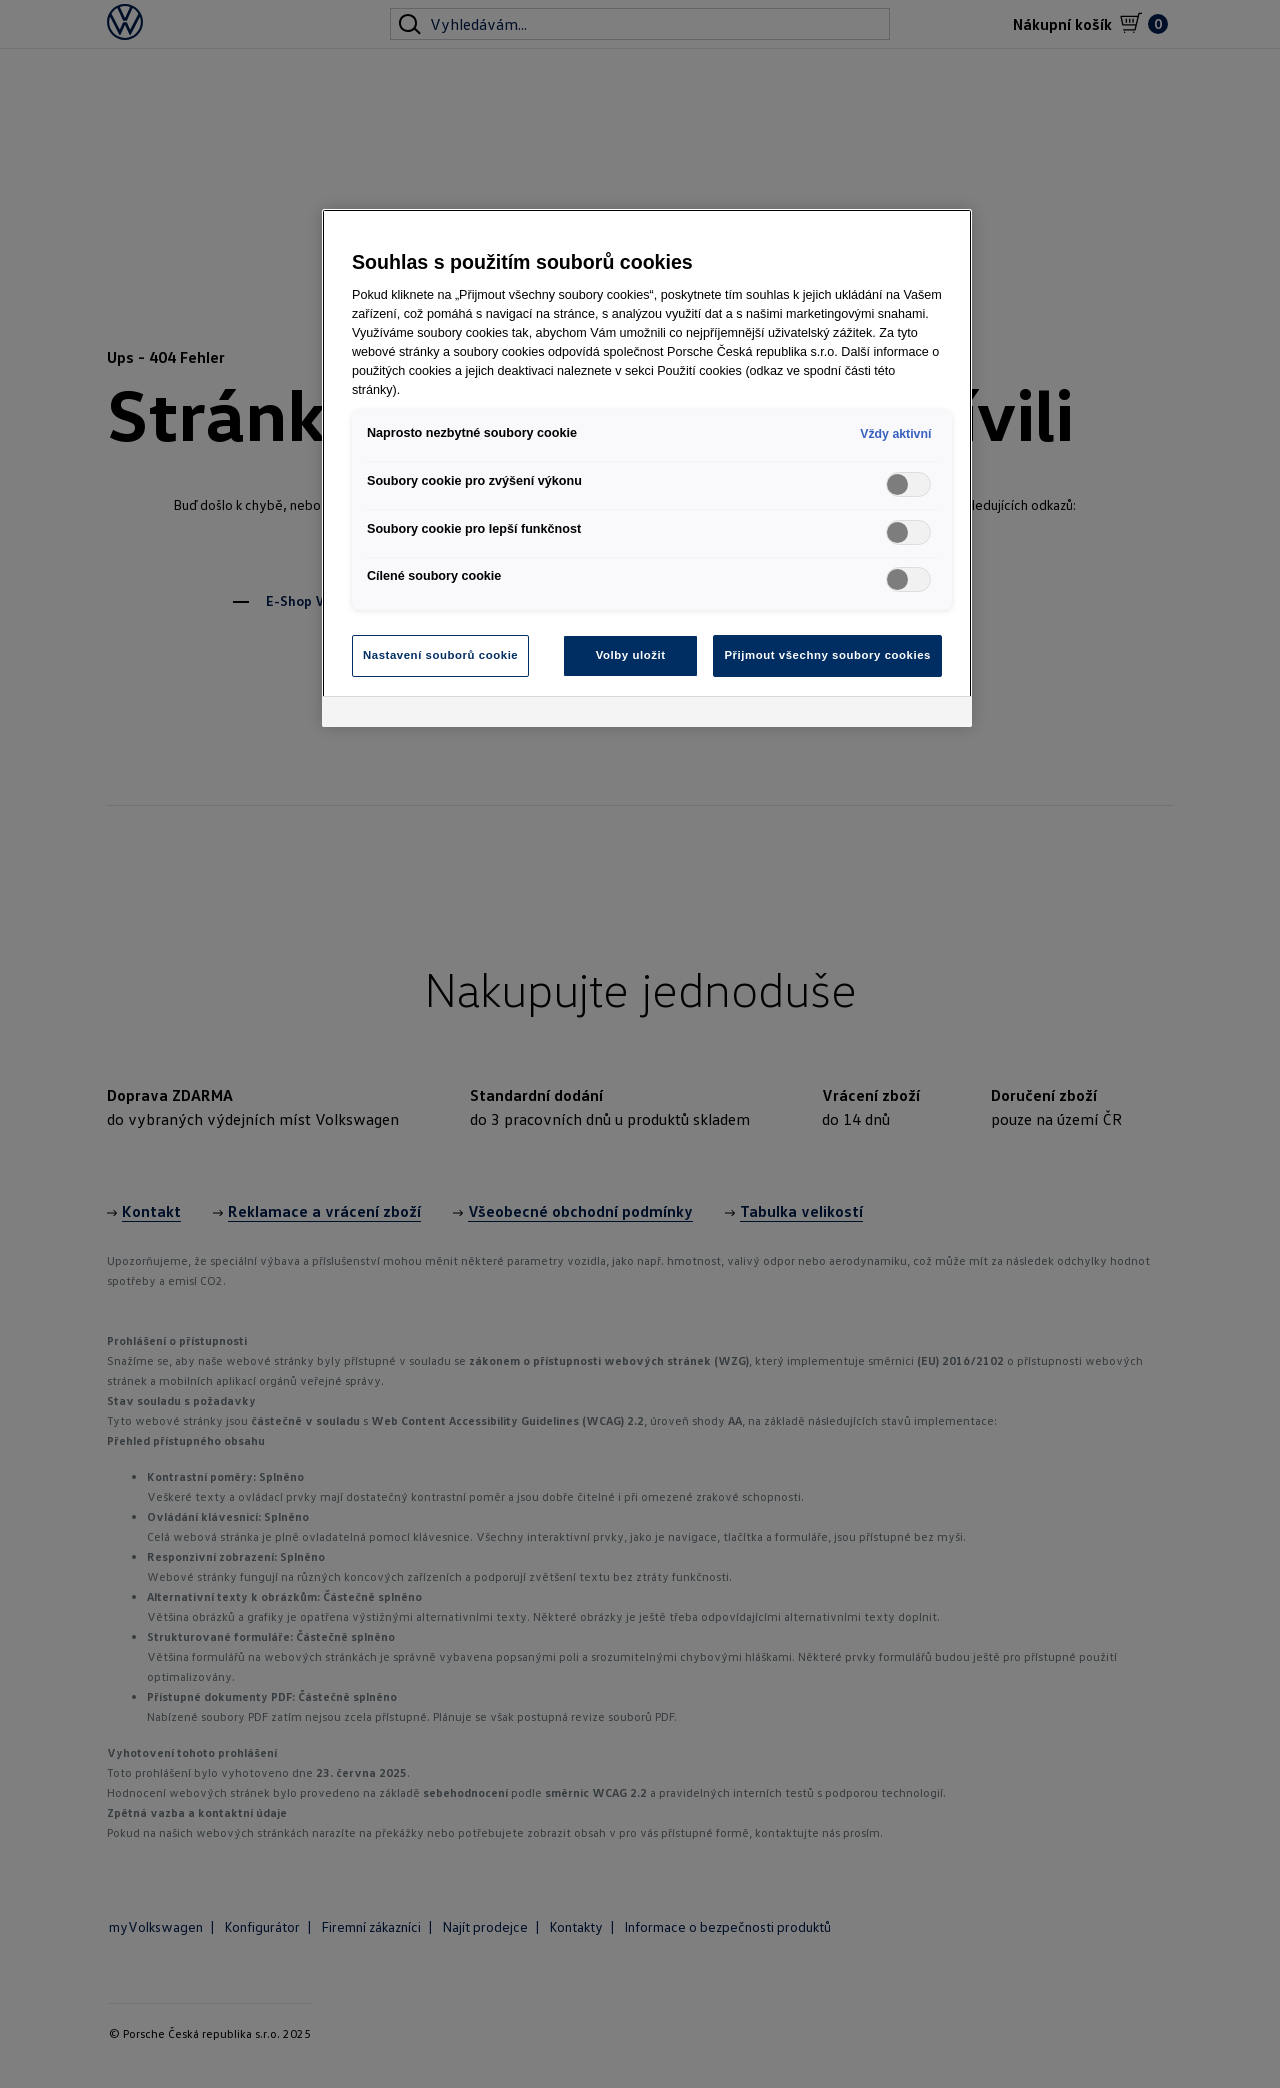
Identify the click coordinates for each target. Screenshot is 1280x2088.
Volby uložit (631, 655)
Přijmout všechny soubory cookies (827, 655)
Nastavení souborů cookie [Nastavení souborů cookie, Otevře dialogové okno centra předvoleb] (440, 655)
